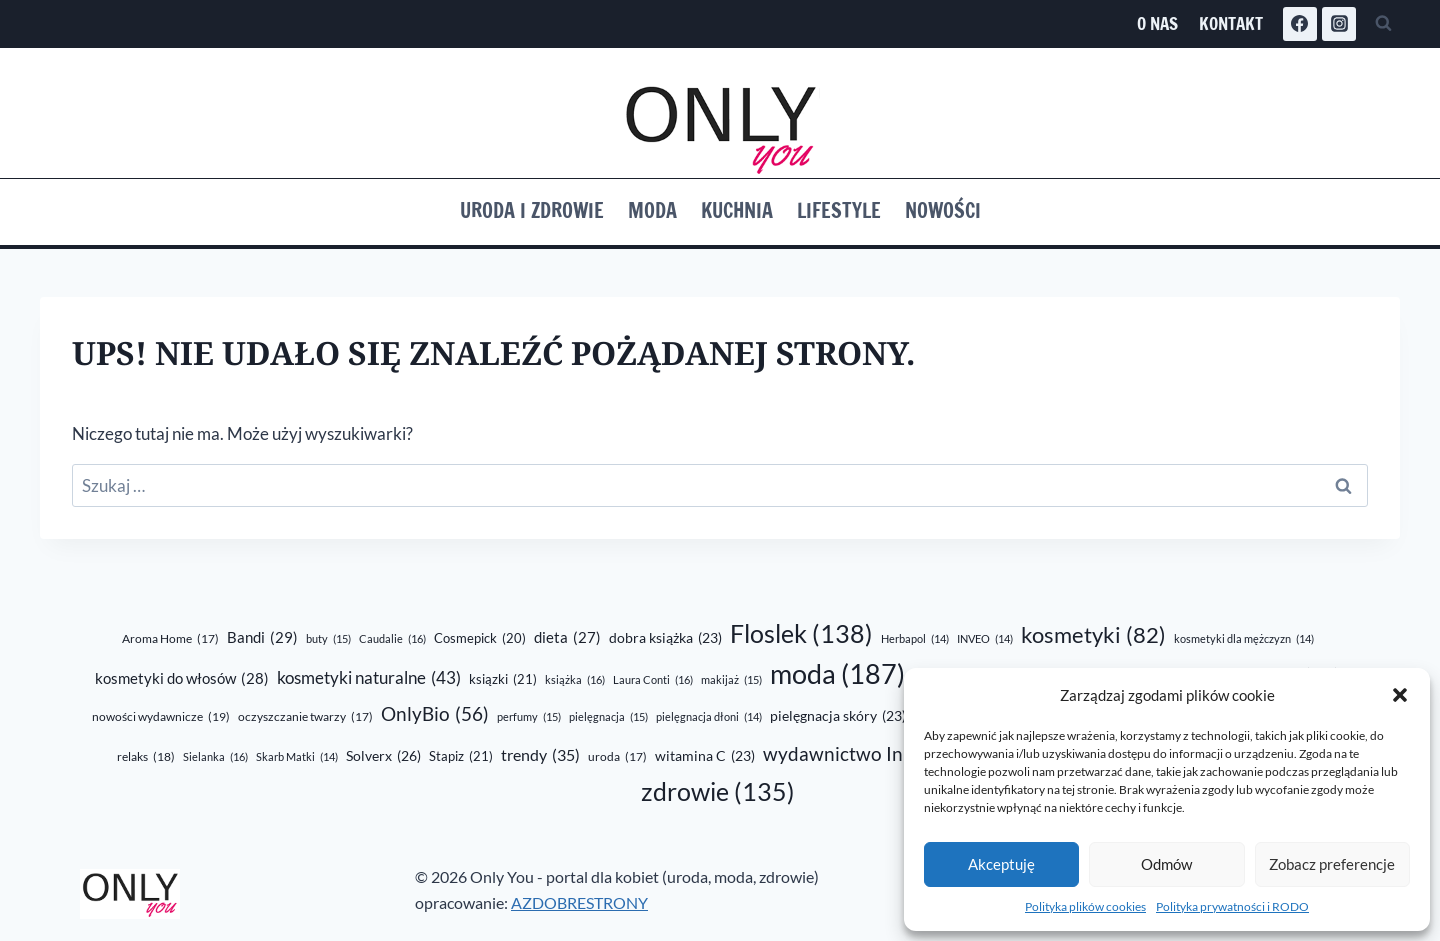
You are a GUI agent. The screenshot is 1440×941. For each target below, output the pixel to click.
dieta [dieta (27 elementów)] (567, 637)
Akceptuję (1001, 864)
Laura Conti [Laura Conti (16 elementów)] (653, 680)
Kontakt (1231, 23)
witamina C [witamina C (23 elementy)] (705, 757)
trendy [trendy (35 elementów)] (540, 755)
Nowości (943, 210)
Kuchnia (737, 210)
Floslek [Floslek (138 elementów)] (801, 634)
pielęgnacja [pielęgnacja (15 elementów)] (608, 717)
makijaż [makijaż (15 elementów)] (731, 680)
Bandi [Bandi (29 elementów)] (262, 637)
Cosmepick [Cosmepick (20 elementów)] (480, 638)
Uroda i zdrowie (532, 210)
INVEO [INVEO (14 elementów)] (985, 638)
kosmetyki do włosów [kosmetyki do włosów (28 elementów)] (182, 679)
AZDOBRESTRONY (579, 902)
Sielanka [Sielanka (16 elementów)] (215, 757)
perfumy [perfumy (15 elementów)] (529, 717)
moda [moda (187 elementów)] (837, 674)
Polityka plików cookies (1085, 906)
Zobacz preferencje (1332, 864)
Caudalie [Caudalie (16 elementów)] (392, 639)
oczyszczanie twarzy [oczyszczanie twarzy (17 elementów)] (305, 717)
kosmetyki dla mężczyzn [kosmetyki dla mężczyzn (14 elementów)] (1244, 638)
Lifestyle (839, 210)
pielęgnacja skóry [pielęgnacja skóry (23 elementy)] (838, 717)
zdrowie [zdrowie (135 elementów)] (718, 791)
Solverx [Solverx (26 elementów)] (383, 756)
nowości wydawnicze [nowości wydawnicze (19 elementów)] (161, 717)
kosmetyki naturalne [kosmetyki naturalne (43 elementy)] (369, 678)
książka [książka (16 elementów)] (575, 680)
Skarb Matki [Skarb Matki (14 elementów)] (297, 756)
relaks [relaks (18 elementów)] (146, 756)
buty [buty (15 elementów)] (328, 639)
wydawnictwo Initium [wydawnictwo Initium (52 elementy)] (874, 755)
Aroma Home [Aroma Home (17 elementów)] (170, 639)
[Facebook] (1300, 24)
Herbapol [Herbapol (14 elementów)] (915, 638)
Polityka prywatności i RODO (1232, 906)
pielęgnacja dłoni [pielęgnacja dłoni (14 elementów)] (709, 716)
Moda (652, 210)
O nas (1157, 23)
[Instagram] (1339, 24)
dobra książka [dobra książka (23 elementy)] (665, 639)
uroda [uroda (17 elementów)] (617, 757)
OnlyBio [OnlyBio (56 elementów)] (435, 714)
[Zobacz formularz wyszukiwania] (1383, 24)
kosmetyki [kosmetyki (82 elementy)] (1093, 635)
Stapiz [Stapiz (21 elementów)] (461, 756)
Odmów (1166, 864)
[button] (1400, 695)
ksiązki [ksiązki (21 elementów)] (503, 679)
